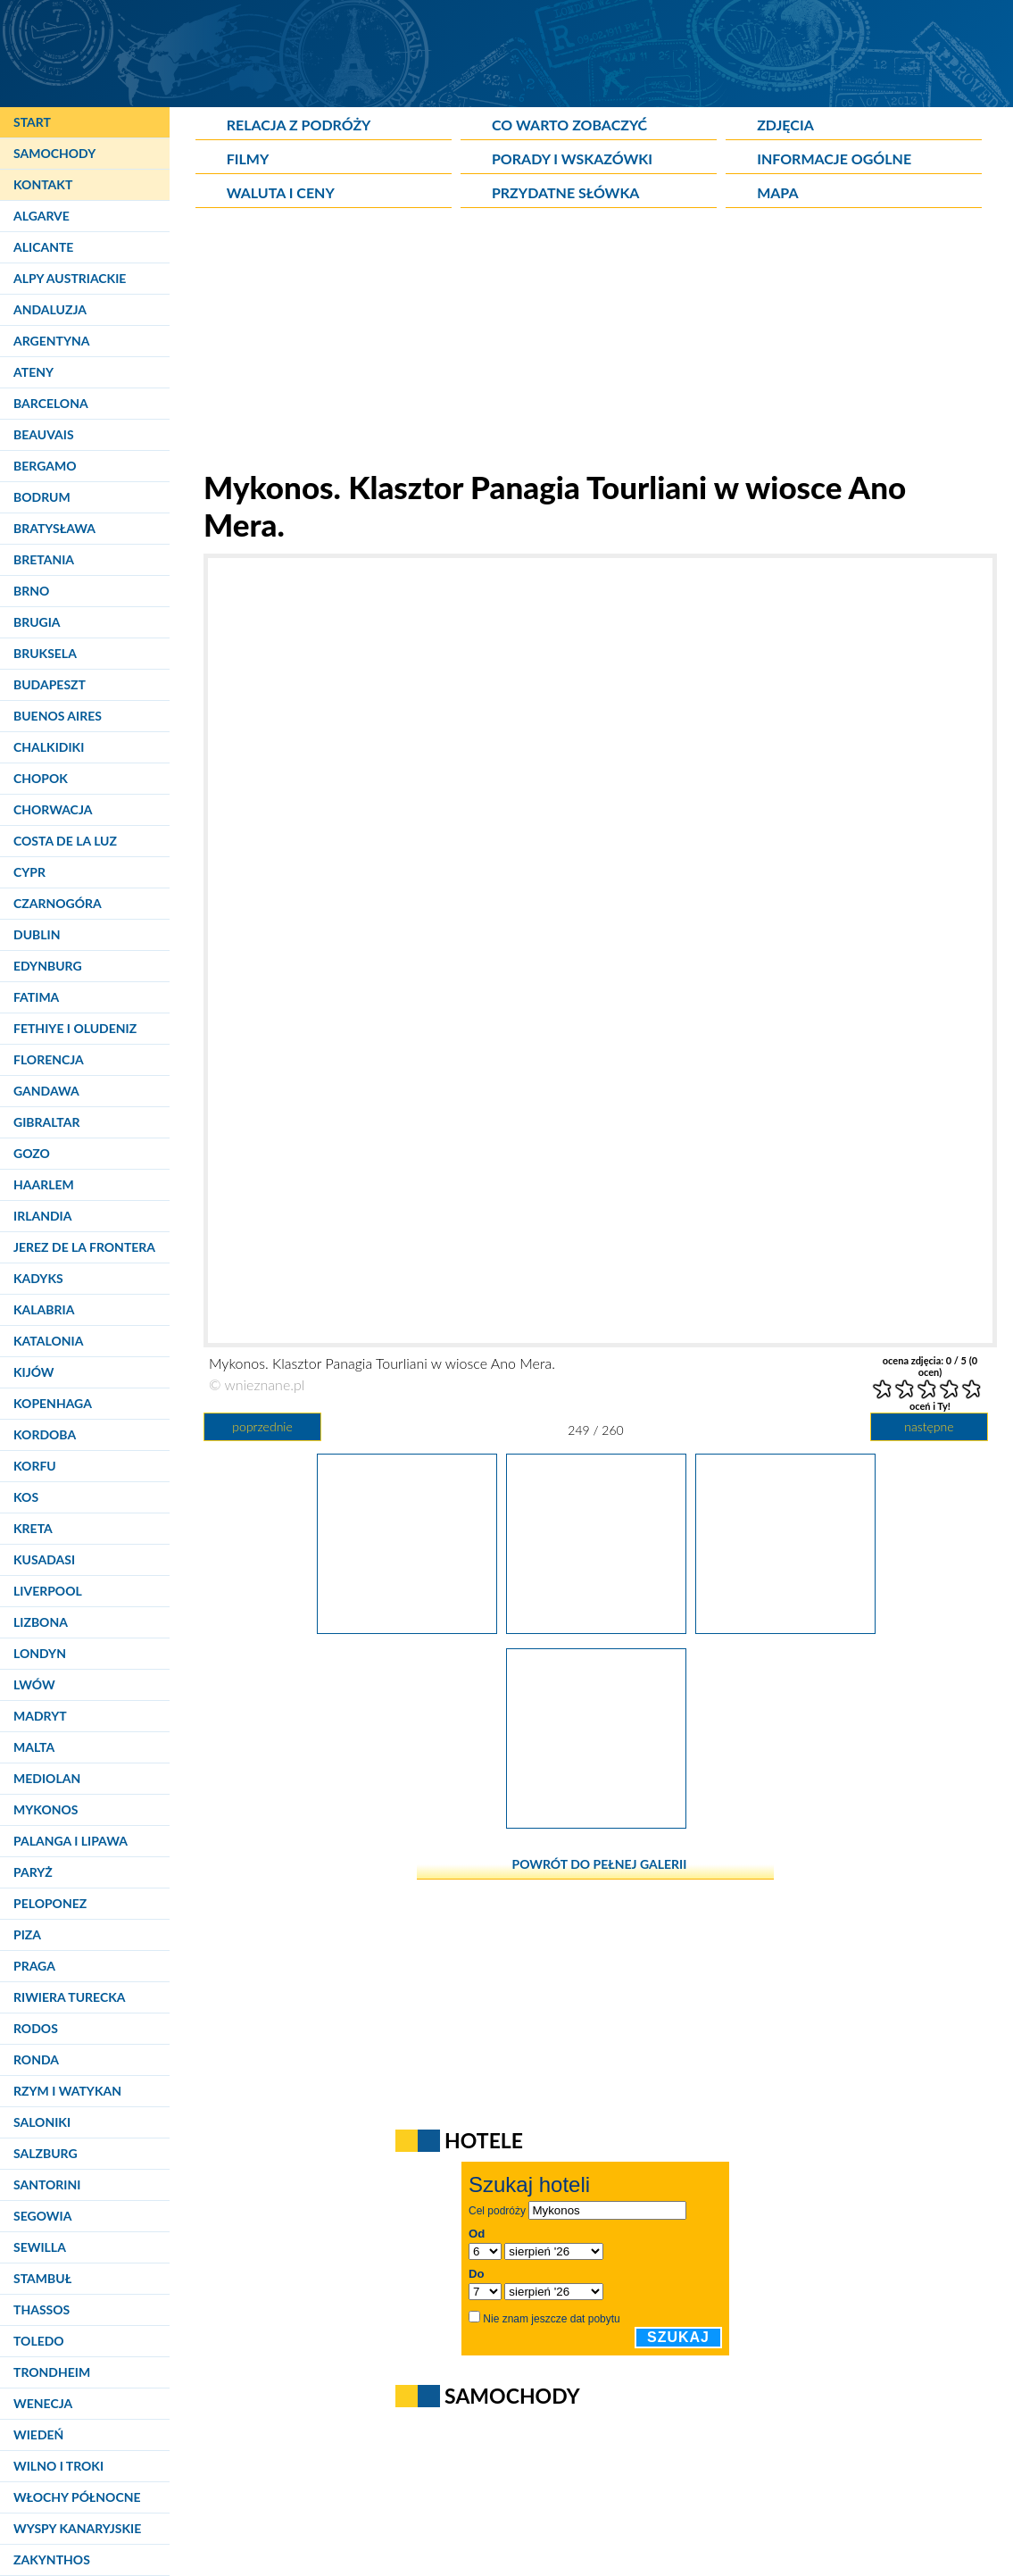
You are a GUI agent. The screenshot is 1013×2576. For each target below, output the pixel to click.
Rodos (35, 2028)
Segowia (42, 2215)
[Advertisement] (596, 343)
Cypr (29, 872)
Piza (27, 1934)
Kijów (33, 1372)
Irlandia (42, 1215)
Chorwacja (52, 809)
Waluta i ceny (281, 192)
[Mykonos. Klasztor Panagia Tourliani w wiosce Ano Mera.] (407, 1628)
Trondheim (51, 2372)
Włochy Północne (77, 2497)
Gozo (31, 1153)
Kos (25, 1497)
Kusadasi (44, 1559)
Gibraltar (46, 1122)
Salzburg (45, 2153)
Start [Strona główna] (32, 121)
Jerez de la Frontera (84, 1247)
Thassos (41, 2309)
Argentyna (51, 340)
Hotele (483, 2140)
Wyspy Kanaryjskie (77, 2528)
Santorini (46, 2184)
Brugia (37, 621)
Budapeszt (49, 684)
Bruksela (45, 653)
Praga (34, 1965)
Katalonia (48, 1340)
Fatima (36, 997)
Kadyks (38, 1278)
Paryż (33, 1872)
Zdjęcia (785, 124)
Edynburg (47, 965)
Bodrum (42, 496)
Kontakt (42, 184)
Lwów (34, 1684)
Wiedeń (38, 2434)
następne (928, 1426)
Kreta (33, 1528)
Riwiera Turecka (69, 1997)
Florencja (48, 1059)
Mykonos (45, 1809)
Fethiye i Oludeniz (75, 1028)
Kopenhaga (52, 1403)
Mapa (777, 192)
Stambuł (42, 2278)
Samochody (54, 153)
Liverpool (47, 1590)
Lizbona (40, 1622)
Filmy (248, 158)
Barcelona (50, 403)
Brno (31, 590)
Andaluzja (50, 309)
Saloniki (42, 2122)
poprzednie (262, 1426)
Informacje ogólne (834, 158)
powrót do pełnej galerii (599, 1864)
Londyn (39, 1653)
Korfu (34, 1465)
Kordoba (44, 1434)
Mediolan (46, 1778)
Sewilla (39, 2247)
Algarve (41, 215)
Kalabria (43, 1309)
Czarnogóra (57, 903)
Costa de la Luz (65, 840)
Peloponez (50, 1903)
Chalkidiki (48, 746)
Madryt (40, 1715)
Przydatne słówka (566, 192)
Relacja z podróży (299, 124)
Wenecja (42, 2403)
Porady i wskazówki (572, 158)
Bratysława (54, 528)
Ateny (33, 371)
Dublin (36, 934)
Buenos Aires (57, 715)
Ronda (36, 2059)
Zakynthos (51, 2559)
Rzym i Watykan (67, 2090)
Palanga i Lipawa (70, 1840)
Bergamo (44, 465)
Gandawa (46, 1090)
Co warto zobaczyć (569, 124)
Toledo (38, 2340)
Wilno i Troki (58, 2465)
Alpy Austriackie (69, 278)
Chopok (40, 778)
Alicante (43, 246)
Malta (33, 1747)
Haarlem (43, 1184)
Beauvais (43, 434)
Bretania (43, 559)
